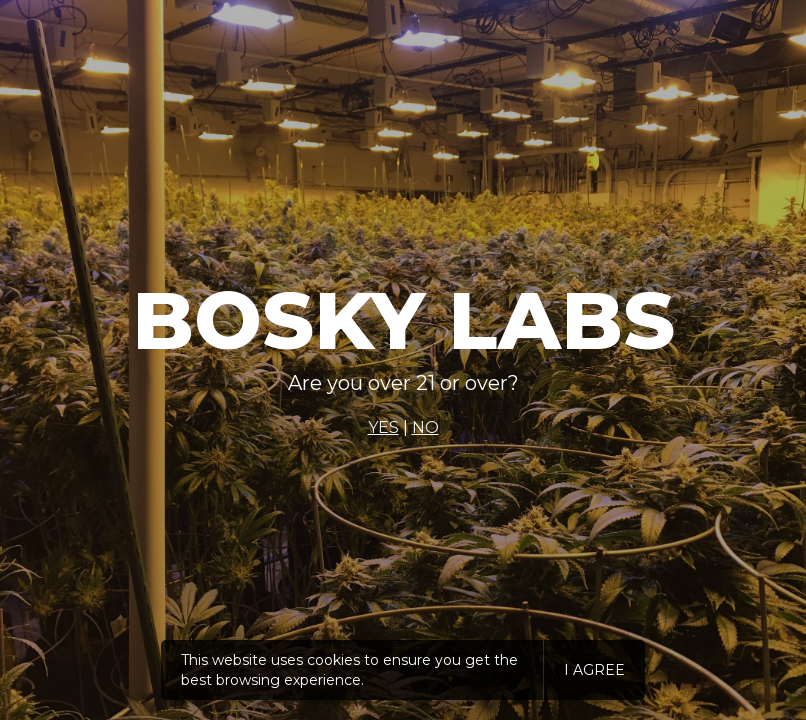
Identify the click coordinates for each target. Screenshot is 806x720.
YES (383, 427)
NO (425, 427)
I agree (594, 670)
